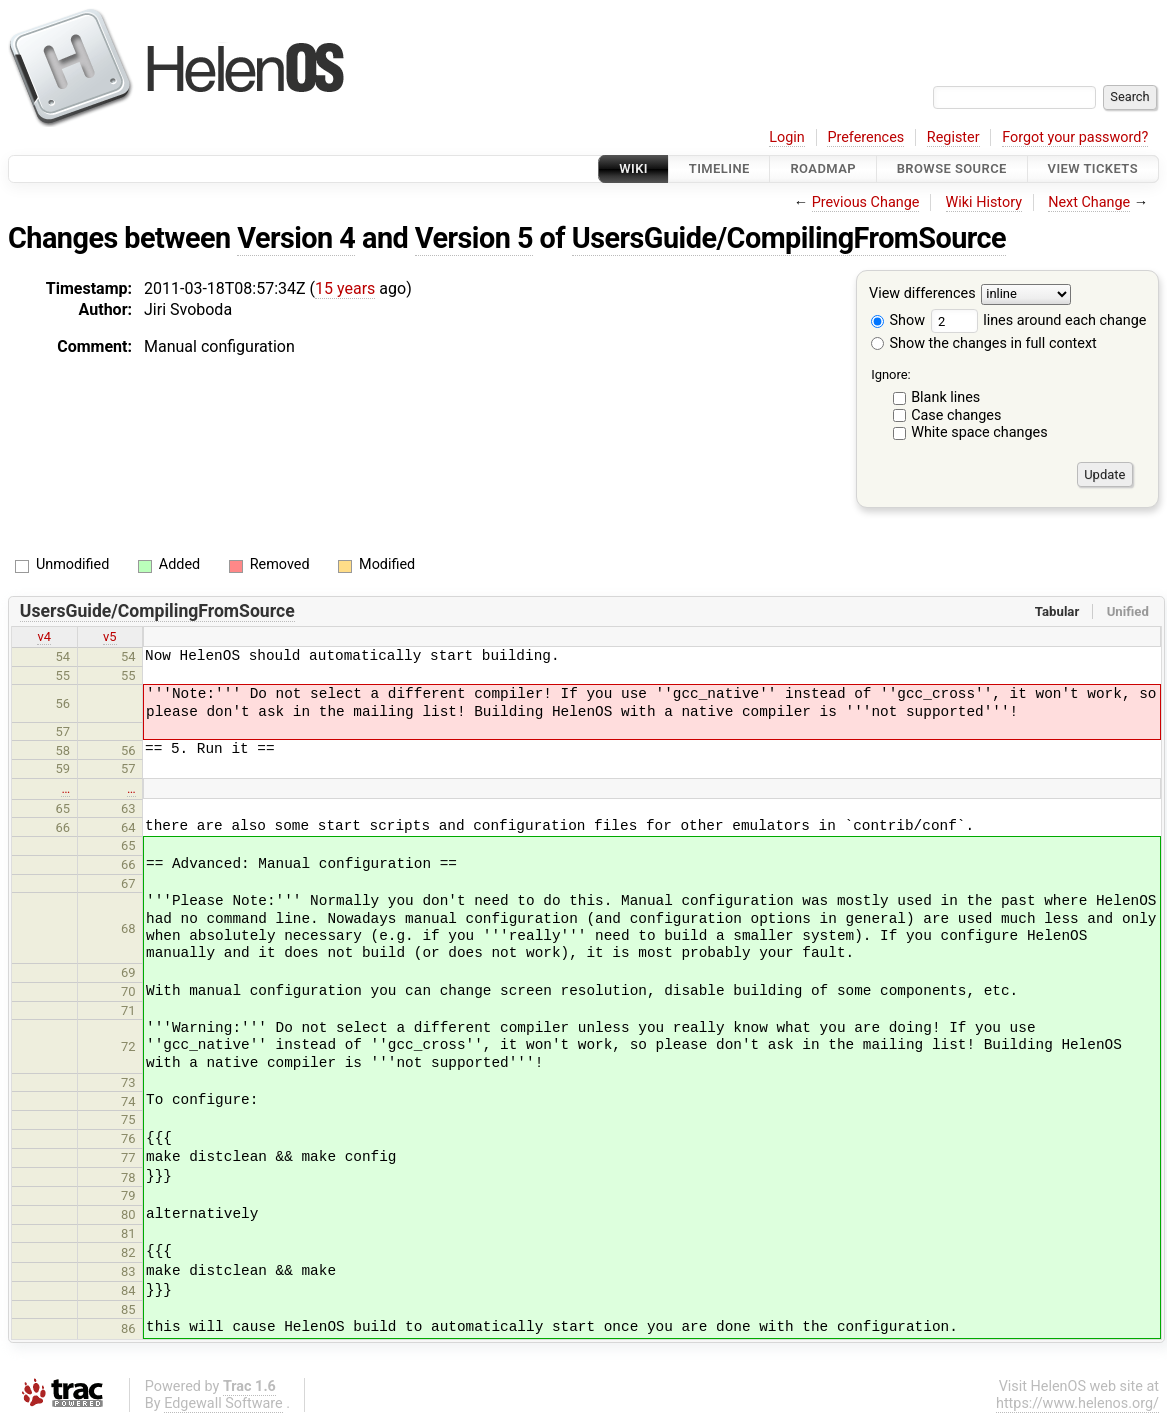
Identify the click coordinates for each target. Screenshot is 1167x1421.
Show (898, 320)
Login (787, 137)
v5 (110, 636)
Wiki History (984, 202)
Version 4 (296, 238)
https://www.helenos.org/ (1077, 1403)
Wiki (633, 168)
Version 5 (474, 238)
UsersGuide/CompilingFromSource (789, 238)
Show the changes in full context (984, 343)
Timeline (719, 168)
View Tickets (1093, 168)
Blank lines (945, 397)
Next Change (1089, 202)
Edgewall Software (223, 1403)
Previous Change (866, 202)
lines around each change (1039, 320)
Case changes (956, 415)
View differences (922, 294)
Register (953, 137)
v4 (44, 636)
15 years (345, 288)
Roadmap (823, 168)
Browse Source (952, 168)
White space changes (979, 432)
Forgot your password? (1075, 137)
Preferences (865, 137)
